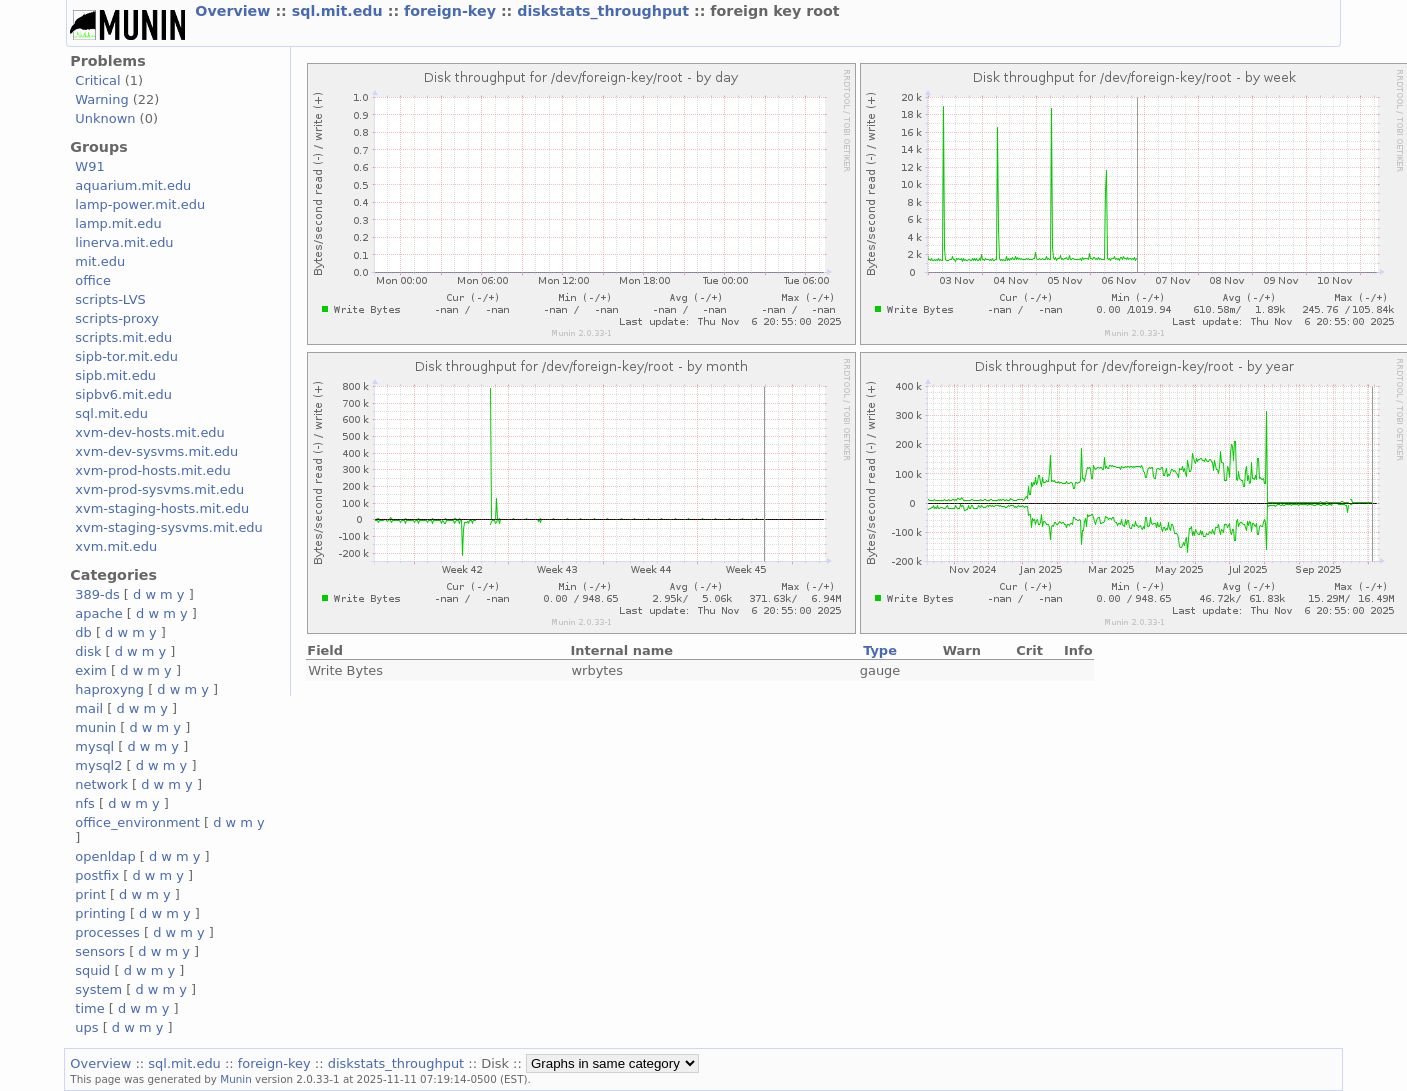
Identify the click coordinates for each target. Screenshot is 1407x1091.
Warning (101, 99)
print (90, 894)
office (93, 280)
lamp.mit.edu (118, 223)
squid (92, 970)
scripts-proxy (117, 318)
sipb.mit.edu (115, 375)
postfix (97, 875)
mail (89, 708)
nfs (85, 803)
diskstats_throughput (605, 11)
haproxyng (109, 689)
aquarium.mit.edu (133, 185)
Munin (236, 1079)
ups (86, 1027)
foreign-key (452, 11)
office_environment (137, 822)
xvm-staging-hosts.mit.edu (162, 508)
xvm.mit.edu (116, 546)
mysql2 (98, 765)
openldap (105, 856)
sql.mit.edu (340, 11)
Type (880, 650)
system (98, 989)
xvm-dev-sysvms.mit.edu (156, 451)
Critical (97, 80)
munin (95, 727)
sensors (100, 951)
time (89, 1008)
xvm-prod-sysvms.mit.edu (159, 489)
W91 (89, 166)
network (101, 784)
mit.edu (100, 261)
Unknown (105, 118)
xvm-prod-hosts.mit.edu (152, 470)
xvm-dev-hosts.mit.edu (149, 432)
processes (107, 932)
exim (91, 670)
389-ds (97, 594)
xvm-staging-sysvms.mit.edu (168, 527)
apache (98, 613)
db (83, 632)
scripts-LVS (110, 299)
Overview (235, 11)
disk (88, 651)
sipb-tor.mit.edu (126, 356)
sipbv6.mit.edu (123, 394)
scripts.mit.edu (123, 337)
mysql (94, 746)
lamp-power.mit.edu (140, 204)
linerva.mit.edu (124, 242)
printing (100, 913)
